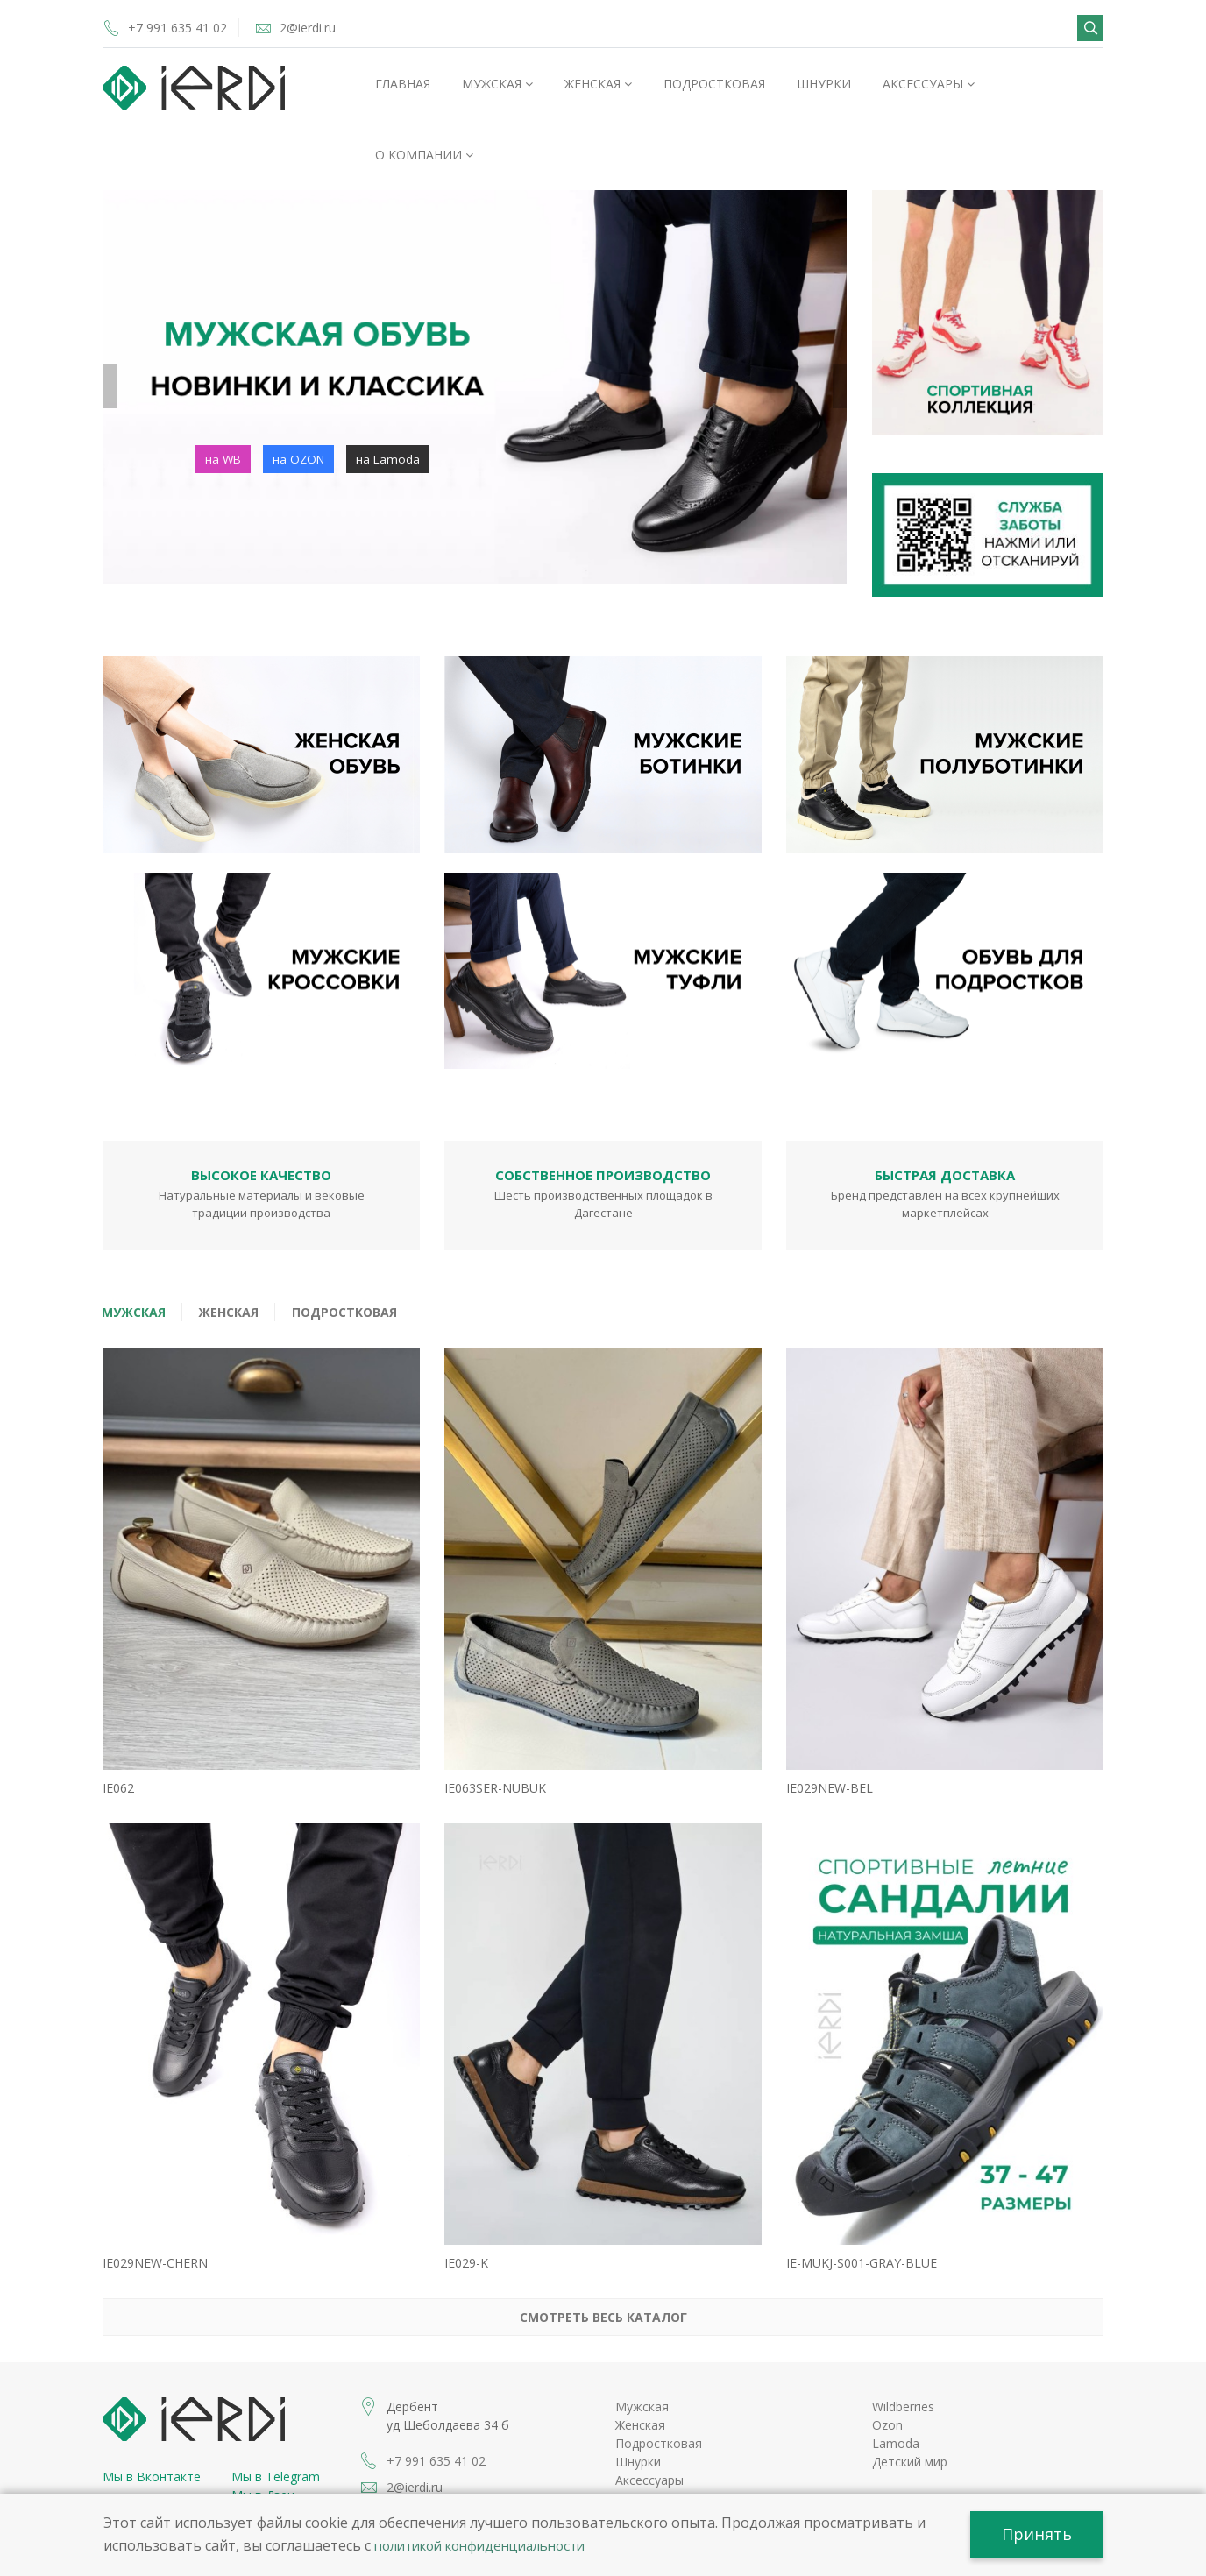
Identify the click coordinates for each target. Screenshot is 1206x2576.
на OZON (301, 458)
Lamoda (895, 2393)
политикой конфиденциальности (490, 2544)
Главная (402, 83)
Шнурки (824, 83)
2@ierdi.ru (332, 27)
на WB (224, 458)
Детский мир (909, 2411)
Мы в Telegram (275, 2426)
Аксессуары (929, 83)
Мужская (497, 83)
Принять (1032, 2533)
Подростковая (714, 83)
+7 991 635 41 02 (182, 27)
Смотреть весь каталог (603, 2267)
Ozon (887, 2375)
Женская (598, 83)
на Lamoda (392, 458)
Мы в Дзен (262, 2445)
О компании (424, 154)
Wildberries (903, 2356)
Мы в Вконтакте (152, 2426)
